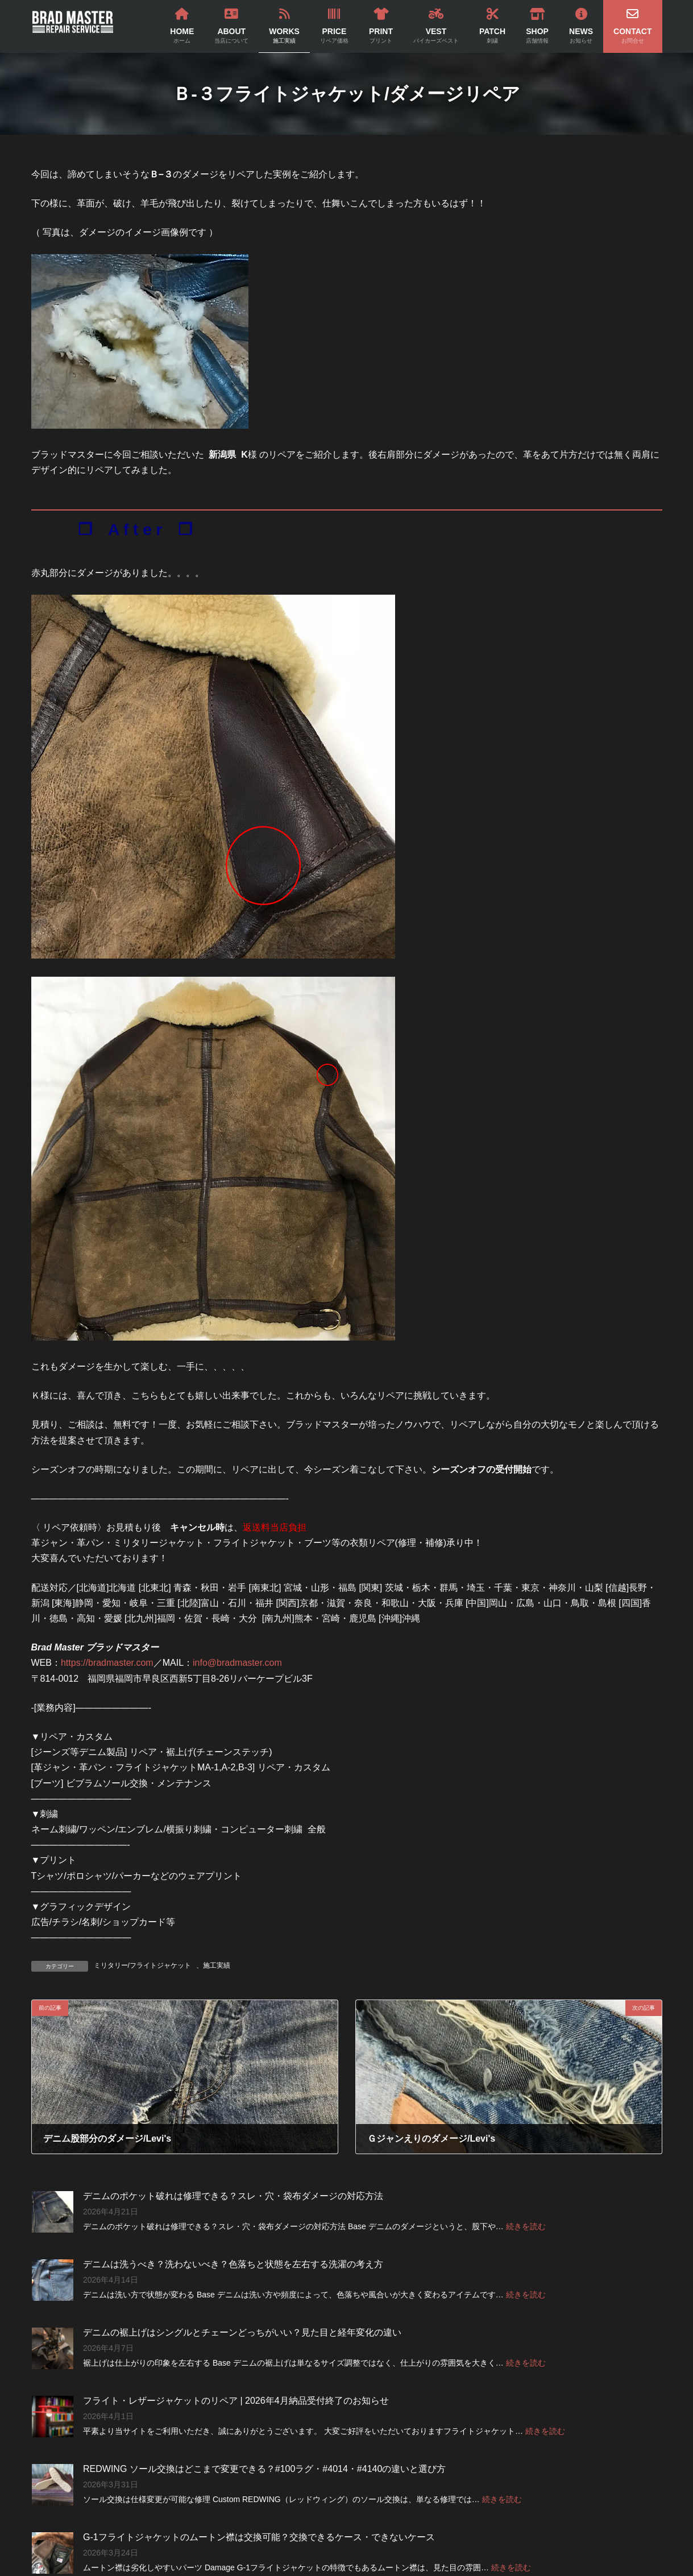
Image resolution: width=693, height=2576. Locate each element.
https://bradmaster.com (107, 1662)
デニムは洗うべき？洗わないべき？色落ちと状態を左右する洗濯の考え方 (233, 2264)
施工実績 (216, 1965)
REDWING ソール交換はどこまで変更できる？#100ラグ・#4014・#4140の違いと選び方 (264, 2469)
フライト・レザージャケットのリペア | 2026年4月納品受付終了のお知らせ (236, 2400)
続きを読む (525, 2226)
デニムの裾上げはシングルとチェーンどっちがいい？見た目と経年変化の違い (242, 2332)
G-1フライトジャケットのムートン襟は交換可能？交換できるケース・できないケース (259, 2537)
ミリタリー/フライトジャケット (142, 1965)
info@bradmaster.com (237, 1662)
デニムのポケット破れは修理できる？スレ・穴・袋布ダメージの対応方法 (233, 2196)
